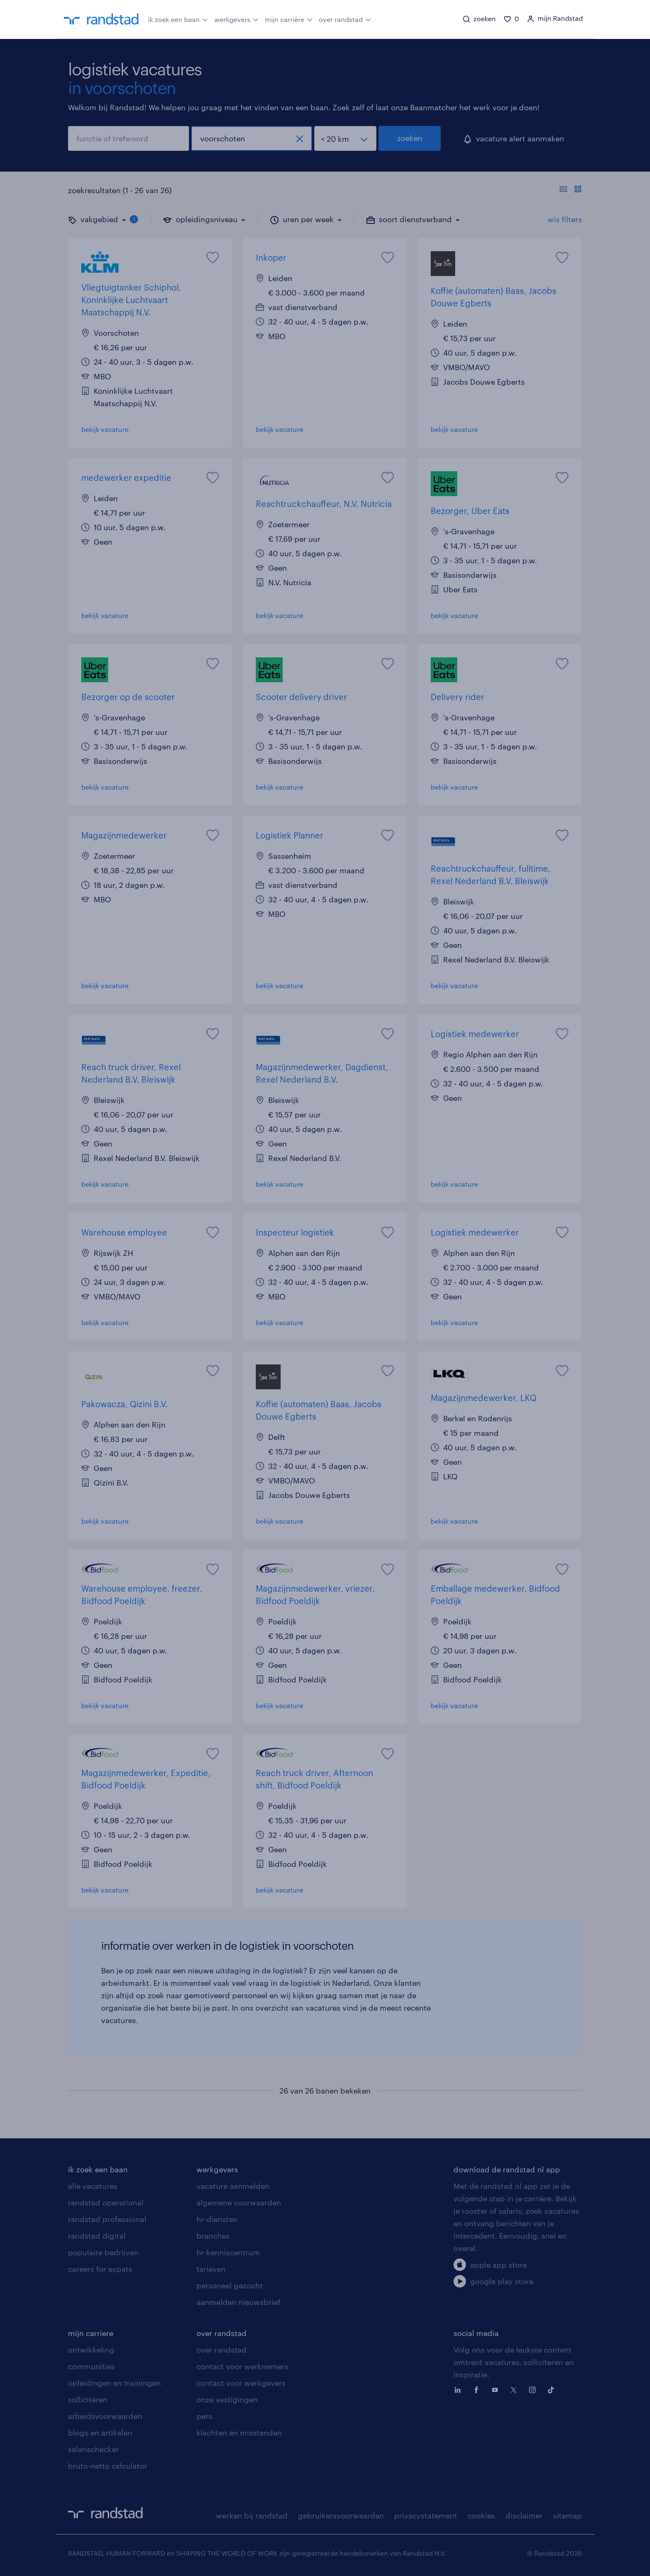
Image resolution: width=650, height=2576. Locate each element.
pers (204, 2416)
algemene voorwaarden (238, 2202)
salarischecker (93, 2449)
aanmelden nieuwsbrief (238, 2302)
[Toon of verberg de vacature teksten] (570, 190)
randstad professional (107, 2219)
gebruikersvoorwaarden (341, 2515)
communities (91, 2366)
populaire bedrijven (103, 2252)
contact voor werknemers (242, 2366)
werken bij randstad (252, 2515)
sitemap (567, 2515)
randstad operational (105, 2202)
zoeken (409, 138)
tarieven (211, 2268)
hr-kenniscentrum (228, 2252)
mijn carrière (289, 18)
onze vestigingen (227, 2399)
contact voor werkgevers (241, 2382)
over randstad (345, 18)
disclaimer (524, 2515)
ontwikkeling (91, 2349)
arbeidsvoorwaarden (105, 2416)
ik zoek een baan (178, 18)
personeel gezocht (229, 2285)
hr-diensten (217, 2219)
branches (213, 2235)
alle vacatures (92, 2186)
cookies (481, 2515)
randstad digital (97, 2235)
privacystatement (425, 2515)
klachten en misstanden (239, 2432)
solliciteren (87, 2399)
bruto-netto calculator (107, 2465)
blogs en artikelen (100, 2432)
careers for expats (100, 2268)
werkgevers (236, 18)
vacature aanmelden (232, 2186)
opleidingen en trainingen (114, 2382)
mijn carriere (90, 2333)
